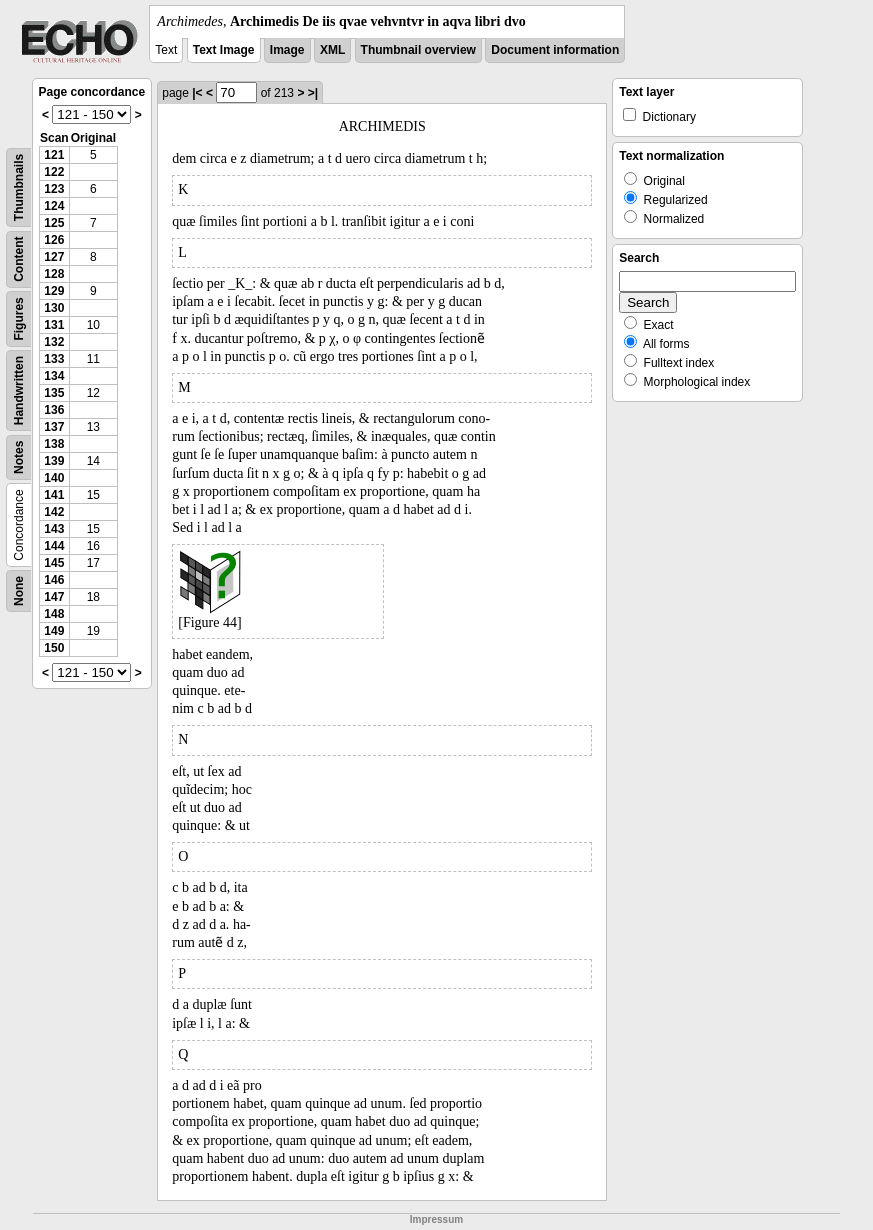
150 (54, 648)
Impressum (436, 1219)
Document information (555, 50)
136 (54, 410)
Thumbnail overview (418, 50)
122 (54, 172)
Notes (19, 457)
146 (54, 580)
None (19, 591)
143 (54, 529)
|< (197, 93)
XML (332, 50)
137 (54, 427)
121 (54, 155)
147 (54, 597)
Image (287, 50)
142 (54, 512)
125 (54, 223)
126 (54, 240)
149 (54, 631)
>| (313, 93)
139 (54, 461)
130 (54, 308)
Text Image (224, 50)
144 (54, 546)
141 (54, 495)
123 (54, 189)
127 (54, 257)
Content (19, 259)
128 (54, 274)
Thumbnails (19, 187)
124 (54, 206)
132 (54, 342)
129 (54, 291)
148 (54, 614)
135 (54, 393)
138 (54, 444)
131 (54, 325)
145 (54, 563)
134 (54, 376)
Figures (19, 318)
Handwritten (19, 390)
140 (54, 478)
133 (54, 359)
